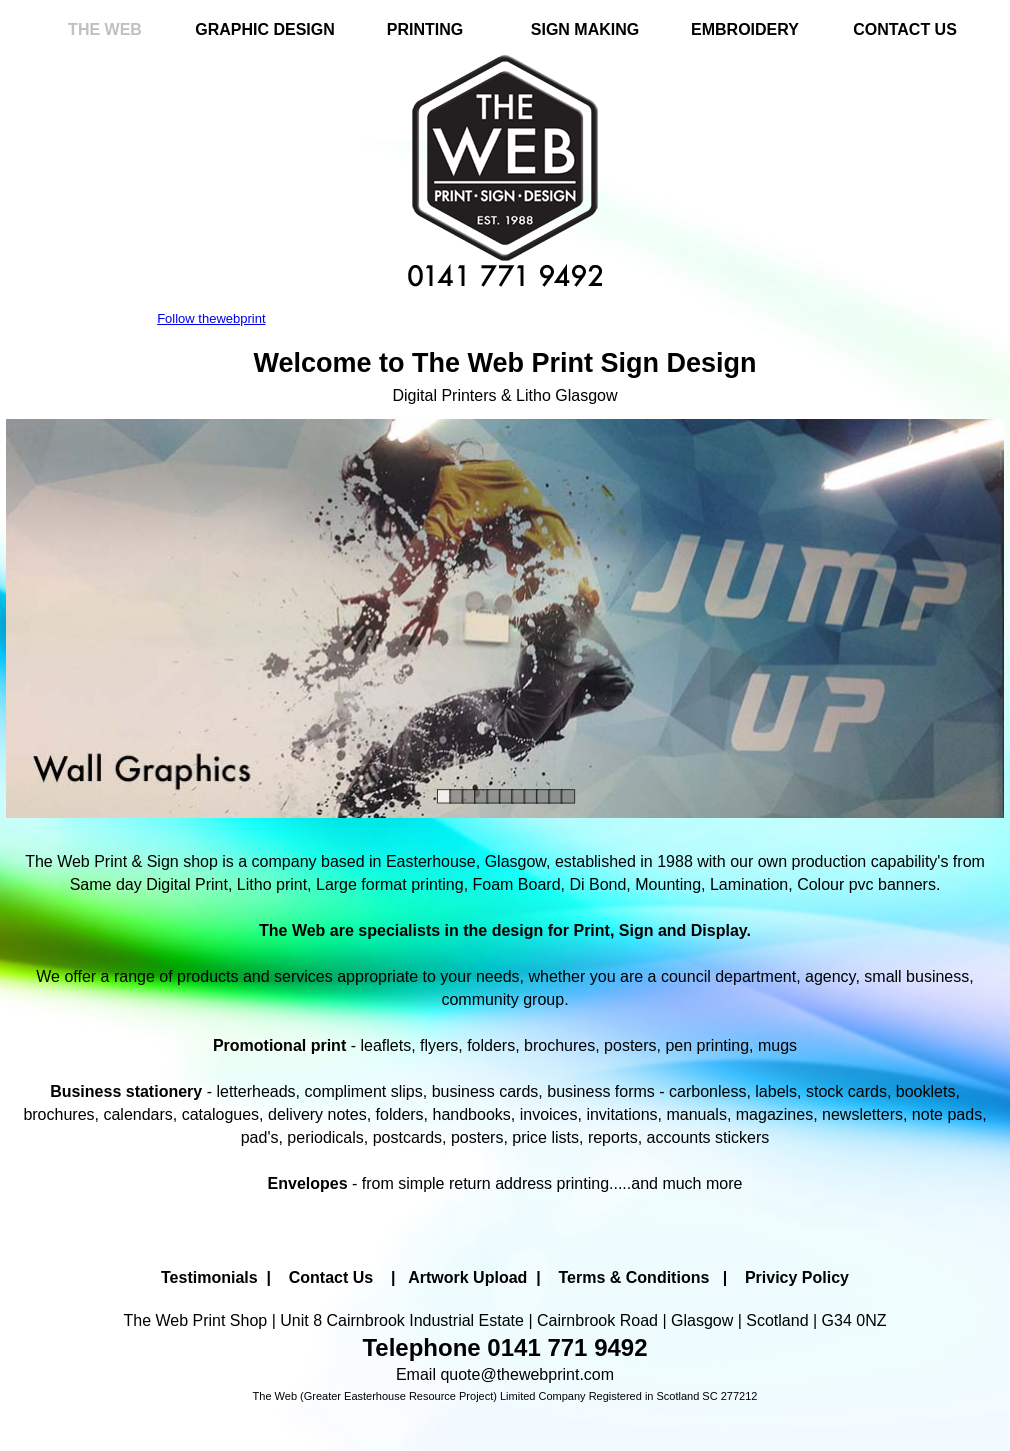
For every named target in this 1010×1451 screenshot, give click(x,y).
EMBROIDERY (745, 29)
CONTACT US (905, 29)
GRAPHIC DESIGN (265, 29)
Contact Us (331, 1277)
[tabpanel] (505, 375)
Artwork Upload (467, 1277)
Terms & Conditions (634, 1277)
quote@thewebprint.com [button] (527, 1374)
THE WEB (105, 29)
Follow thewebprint (211, 318)
